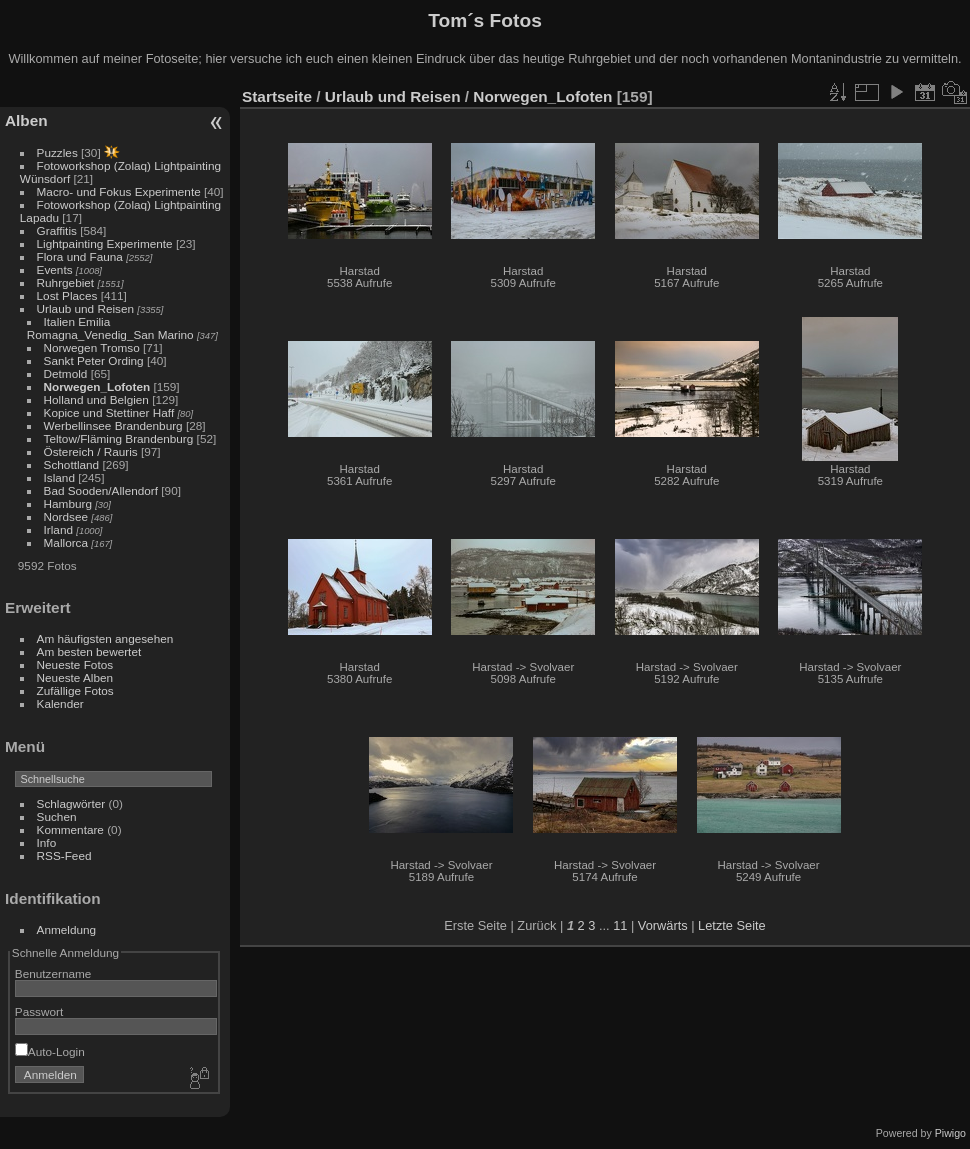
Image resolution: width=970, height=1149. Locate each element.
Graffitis (57, 230)
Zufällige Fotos (75, 690)
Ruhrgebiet (66, 282)
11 (620, 925)
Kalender (60, 703)
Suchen (57, 816)
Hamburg (68, 503)
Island (59, 477)
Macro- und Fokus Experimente (119, 191)
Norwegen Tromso (92, 347)
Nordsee (66, 516)
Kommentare (70, 829)
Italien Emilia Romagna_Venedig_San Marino (110, 328)
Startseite (277, 96)
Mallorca (66, 542)
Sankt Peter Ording (94, 360)
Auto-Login (50, 1051)
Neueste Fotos (75, 664)
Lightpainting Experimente (105, 243)
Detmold (66, 373)
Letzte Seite (732, 925)
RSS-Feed (64, 855)
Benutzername (53, 973)
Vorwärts (663, 925)
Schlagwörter (71, 803)
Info (47, 842)
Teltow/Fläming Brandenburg (119, 438)
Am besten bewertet (89, 651)
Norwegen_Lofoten (97, 386)
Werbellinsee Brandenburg (113, 425)
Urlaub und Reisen (85, 308)
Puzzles (57, 152)
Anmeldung (67, 929)
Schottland (72, 464)
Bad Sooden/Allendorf (101, 490)
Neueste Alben (75, 677)
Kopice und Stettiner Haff (109, 412)
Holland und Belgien (96, 399)
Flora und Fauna (80, 256)
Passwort (39, 1011)
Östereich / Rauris (91, 451)
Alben (26, 120)
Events (55, 269)
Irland (58, 529)
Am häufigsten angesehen (105, 638)
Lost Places (69, 295)
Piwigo (950, 1133)
